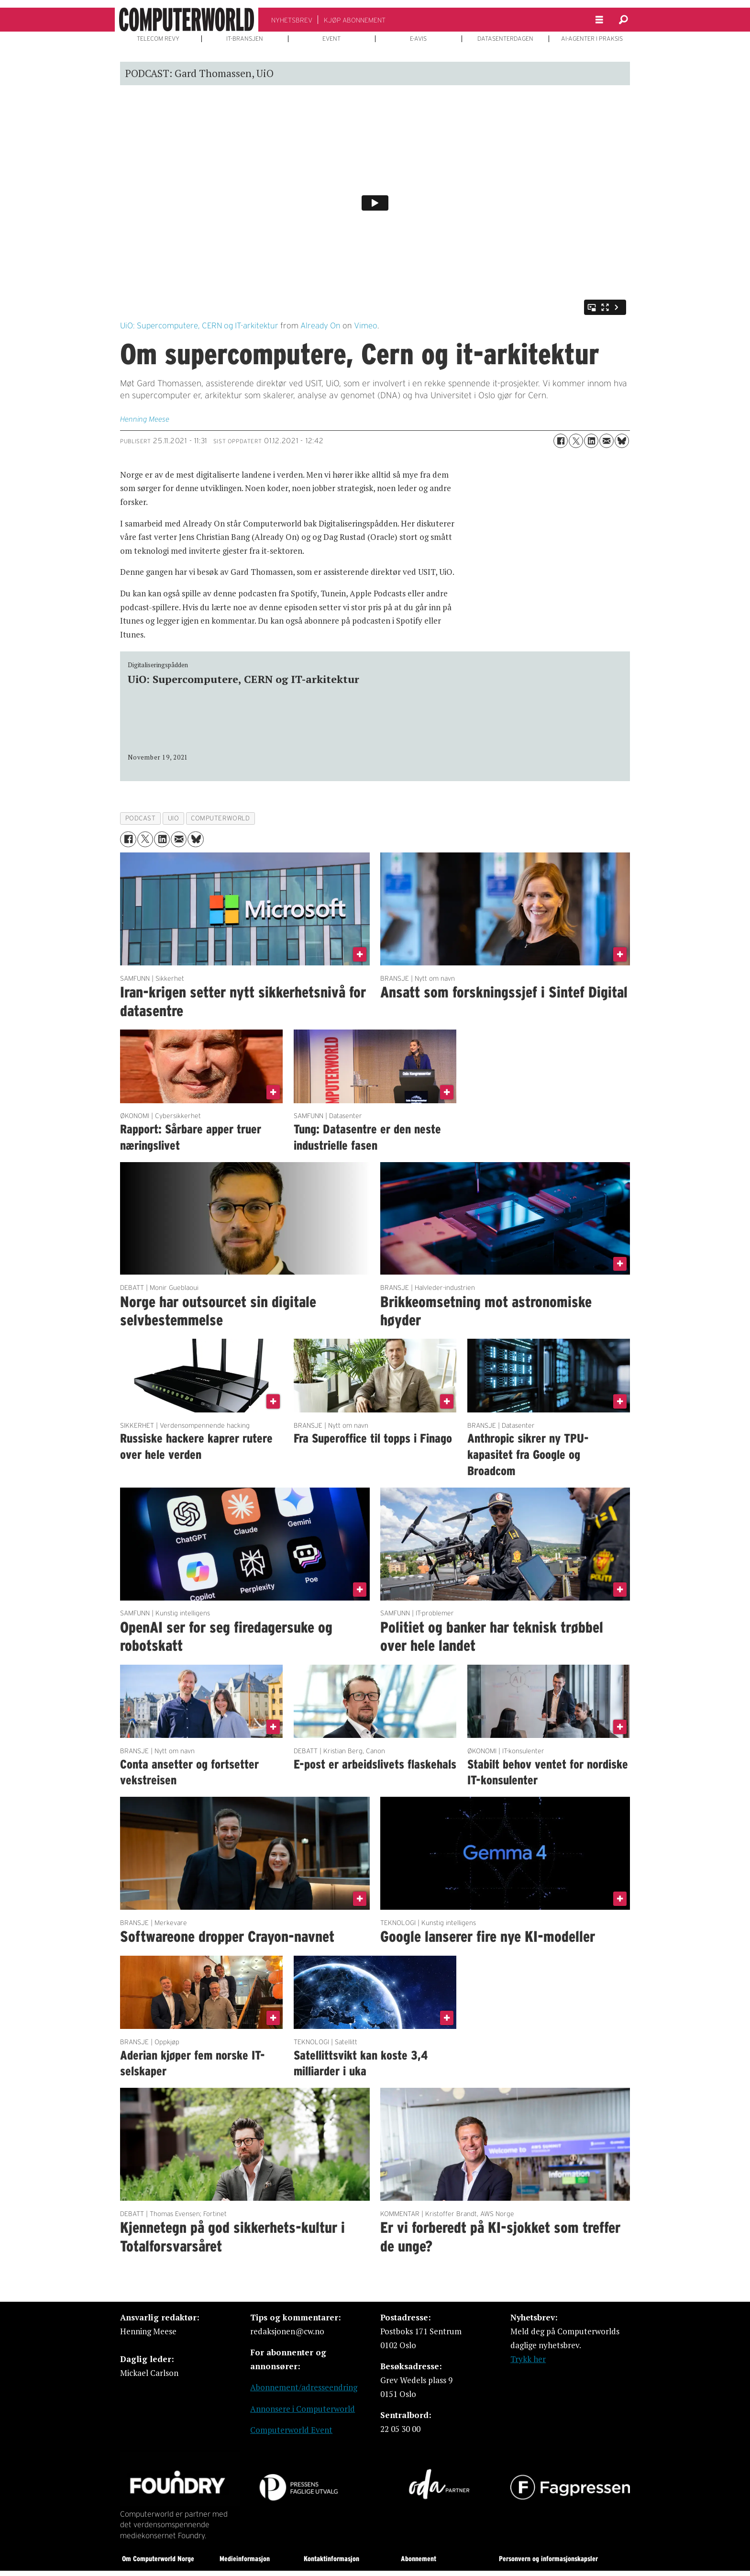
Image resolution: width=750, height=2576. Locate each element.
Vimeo (365, 325)
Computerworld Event (291, 2429)
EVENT (331, 38)
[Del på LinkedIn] (591, 441)
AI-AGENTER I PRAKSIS (592, 38)
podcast (140, 818)
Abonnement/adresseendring (303, 2387)
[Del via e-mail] (606, 441)
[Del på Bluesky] (622, 441)
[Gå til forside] (186, 20)
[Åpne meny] (599, 20)
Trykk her (528, 2358)
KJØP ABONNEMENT (355, 20)
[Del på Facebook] (560, 441)
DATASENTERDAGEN (505, 38)
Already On (320, 325)
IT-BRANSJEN (244, 38)
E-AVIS (418, 38)
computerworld (220, 818)
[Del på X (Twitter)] (576, 441)
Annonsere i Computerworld (302, 2408)
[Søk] (623, 20)
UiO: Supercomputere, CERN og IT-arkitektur (199, 325)
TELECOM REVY (158, 38)
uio (173, 818)
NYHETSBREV (291, 20)
